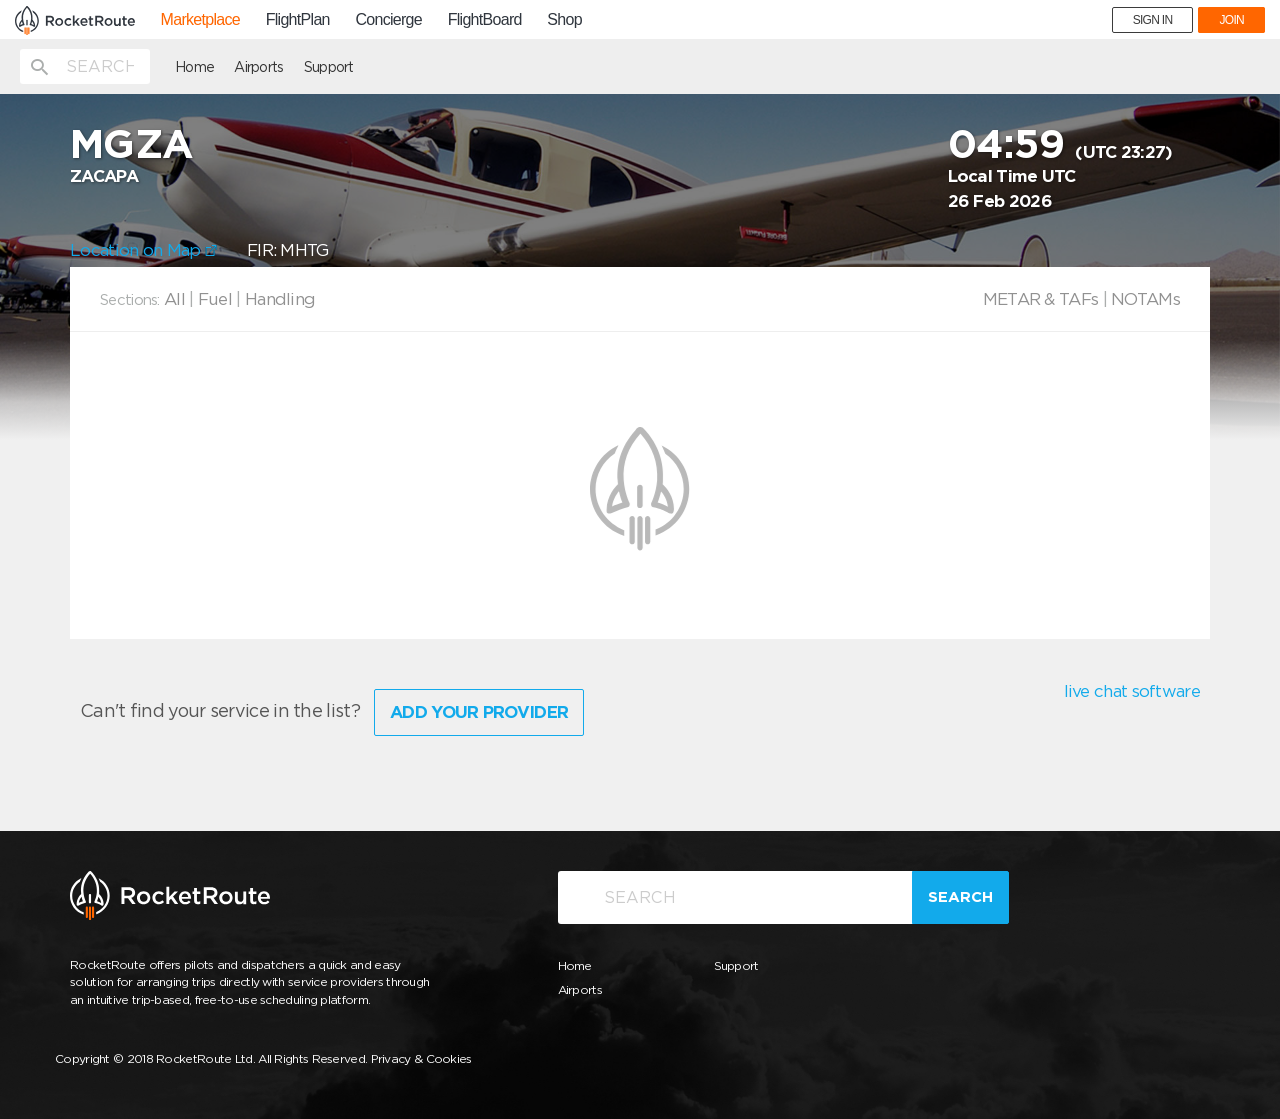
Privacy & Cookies (421, 1058)
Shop (564, 20)
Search (960, 897)
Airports (258, 67)
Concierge (388, 20)
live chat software (1132, 691)
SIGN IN (1153, 20)
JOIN (1231, 20)
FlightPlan (298, 20)
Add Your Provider (479, 712)
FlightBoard (485, 20)
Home (194, 67)
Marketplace (200, 20)
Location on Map (143, 250)
